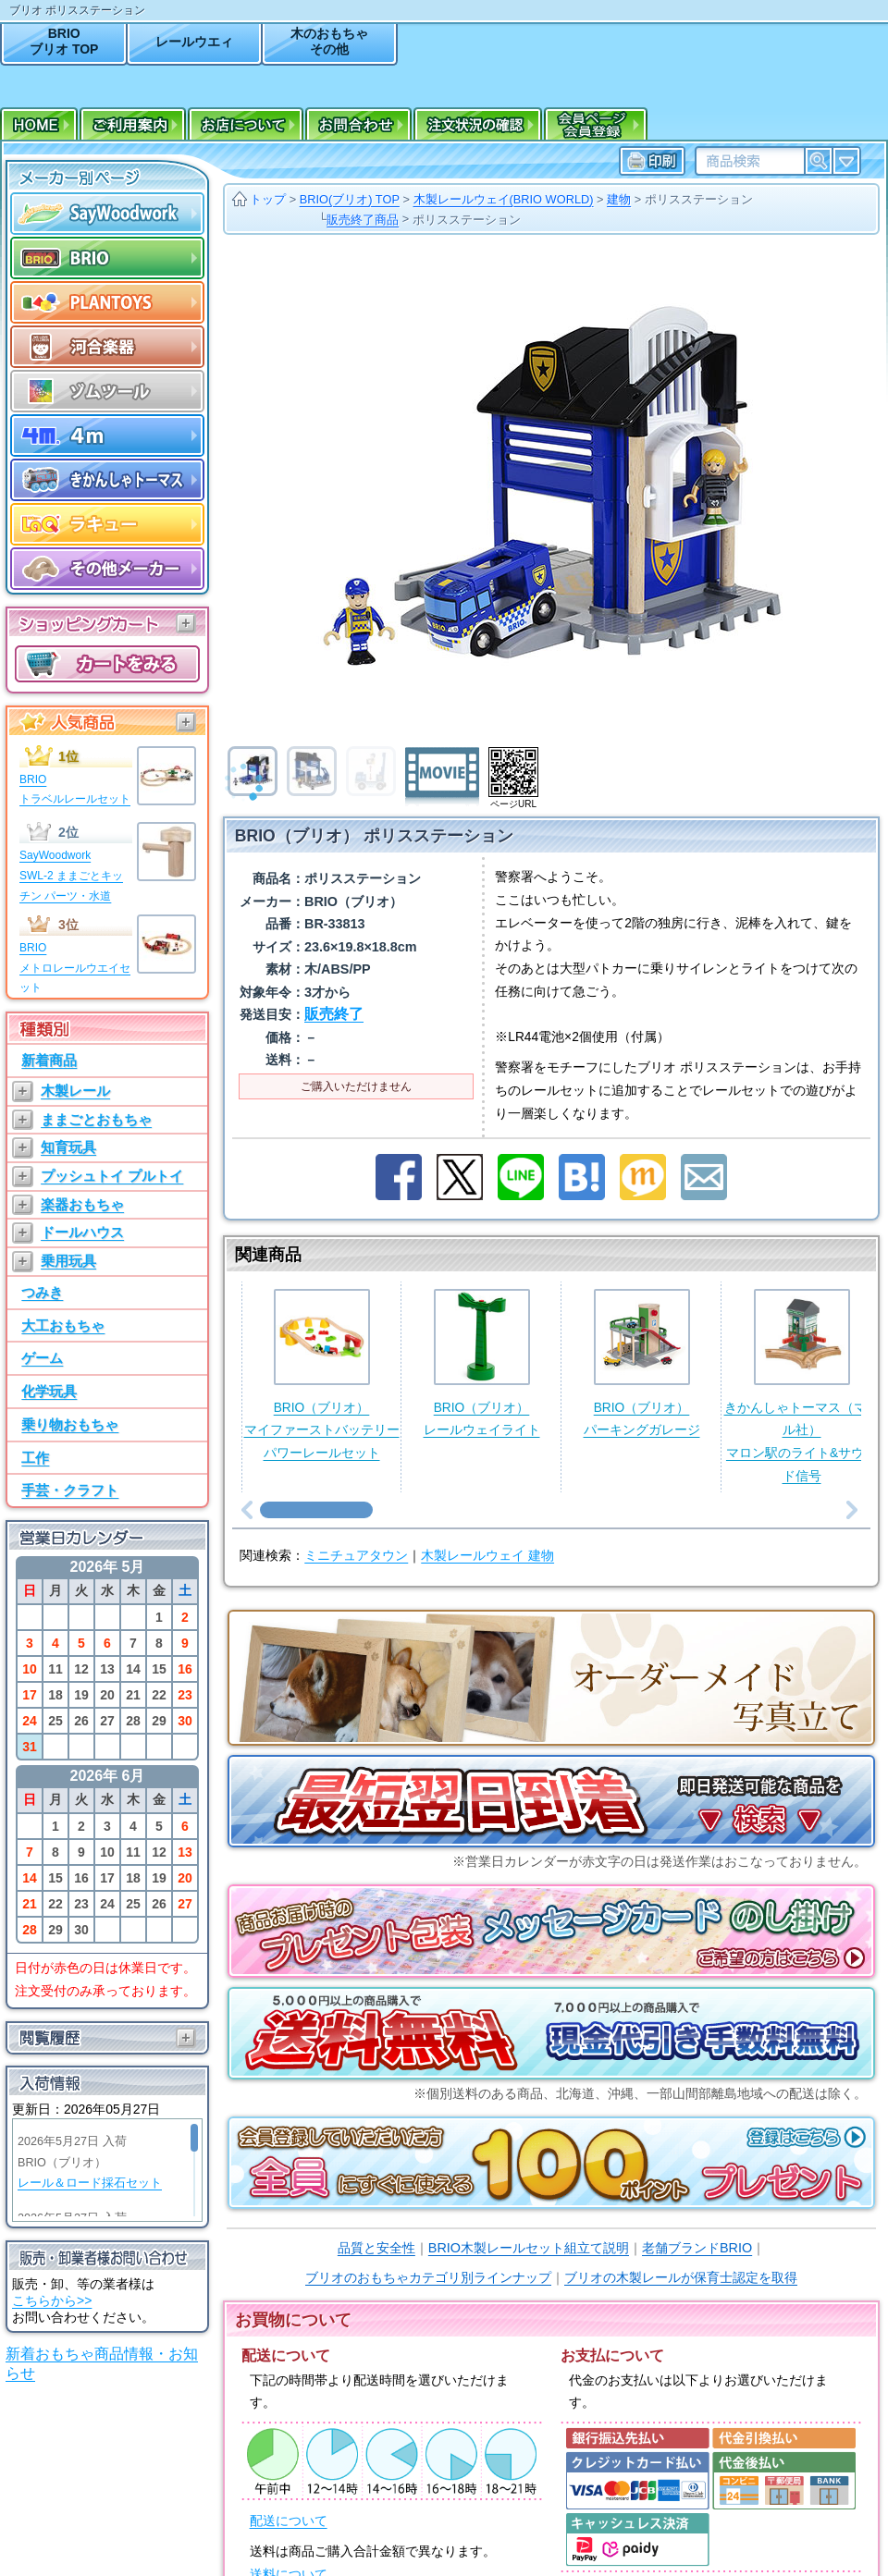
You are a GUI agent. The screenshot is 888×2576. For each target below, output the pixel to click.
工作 (35, 1458)
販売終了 (334, 1014)
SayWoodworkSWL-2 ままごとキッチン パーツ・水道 (71, 875)
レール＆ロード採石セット (90, 2183)
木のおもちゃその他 (329, 41)
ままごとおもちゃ (96, 1119)
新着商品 (49, 1060)
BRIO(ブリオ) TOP (350, 199)
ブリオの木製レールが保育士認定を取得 (680, 2277)
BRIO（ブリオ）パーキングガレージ (642, 1363)
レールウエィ (194, 41)
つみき (42, 1292)
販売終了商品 (363, 220)
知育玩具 (68, 1147)
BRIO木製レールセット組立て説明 (528, 2247)
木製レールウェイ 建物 (487, 1556)
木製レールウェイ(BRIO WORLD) (503, 199)
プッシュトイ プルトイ (112, 1176)
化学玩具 (49, 1391)
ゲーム (42, 1358)
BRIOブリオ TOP (64, 41)
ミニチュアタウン (356, 1556)
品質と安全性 (376, 2247)
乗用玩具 (68, 1261)
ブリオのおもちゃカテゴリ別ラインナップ (428, 2277)
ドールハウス (82, 1232)
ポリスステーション (699, 199)
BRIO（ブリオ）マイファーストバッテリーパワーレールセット (322, 1374)
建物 (619, 199)
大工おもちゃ (63, 1325)
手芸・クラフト (69, 1490)
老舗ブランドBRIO (697, 2247)
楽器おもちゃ (82, 1204)
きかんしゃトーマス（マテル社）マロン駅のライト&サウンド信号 (802, 1386)
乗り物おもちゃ (69, 1424)
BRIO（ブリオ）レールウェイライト (482, 1363)
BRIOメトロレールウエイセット (74, 967)
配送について (288, 2521)
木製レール (75, 1090)
